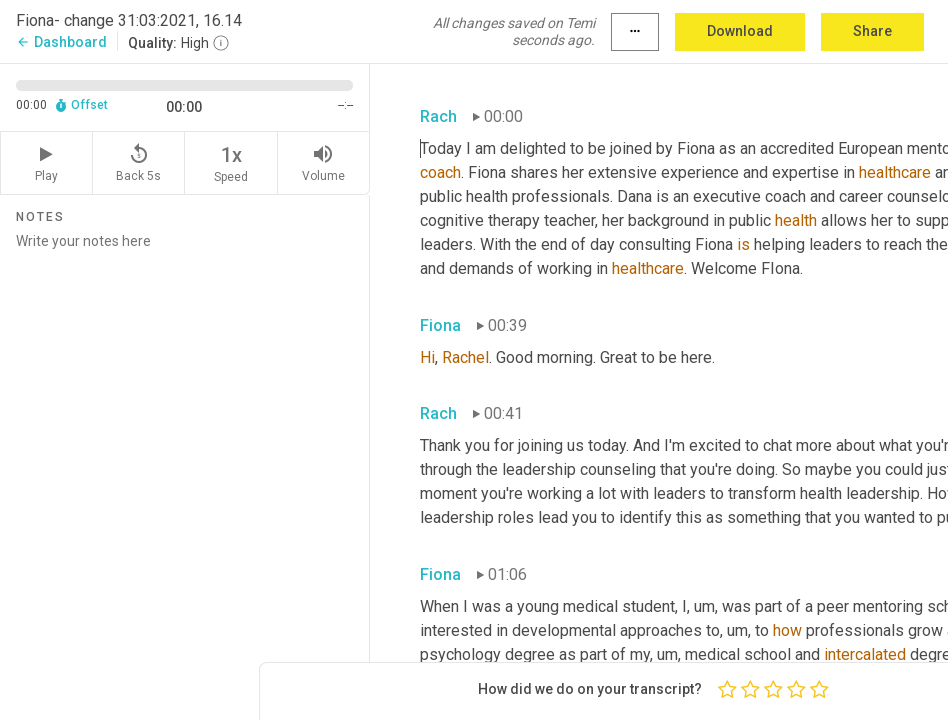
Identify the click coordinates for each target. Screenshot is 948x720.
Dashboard (61, 42)
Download (740, 31)
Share (872, 31)
